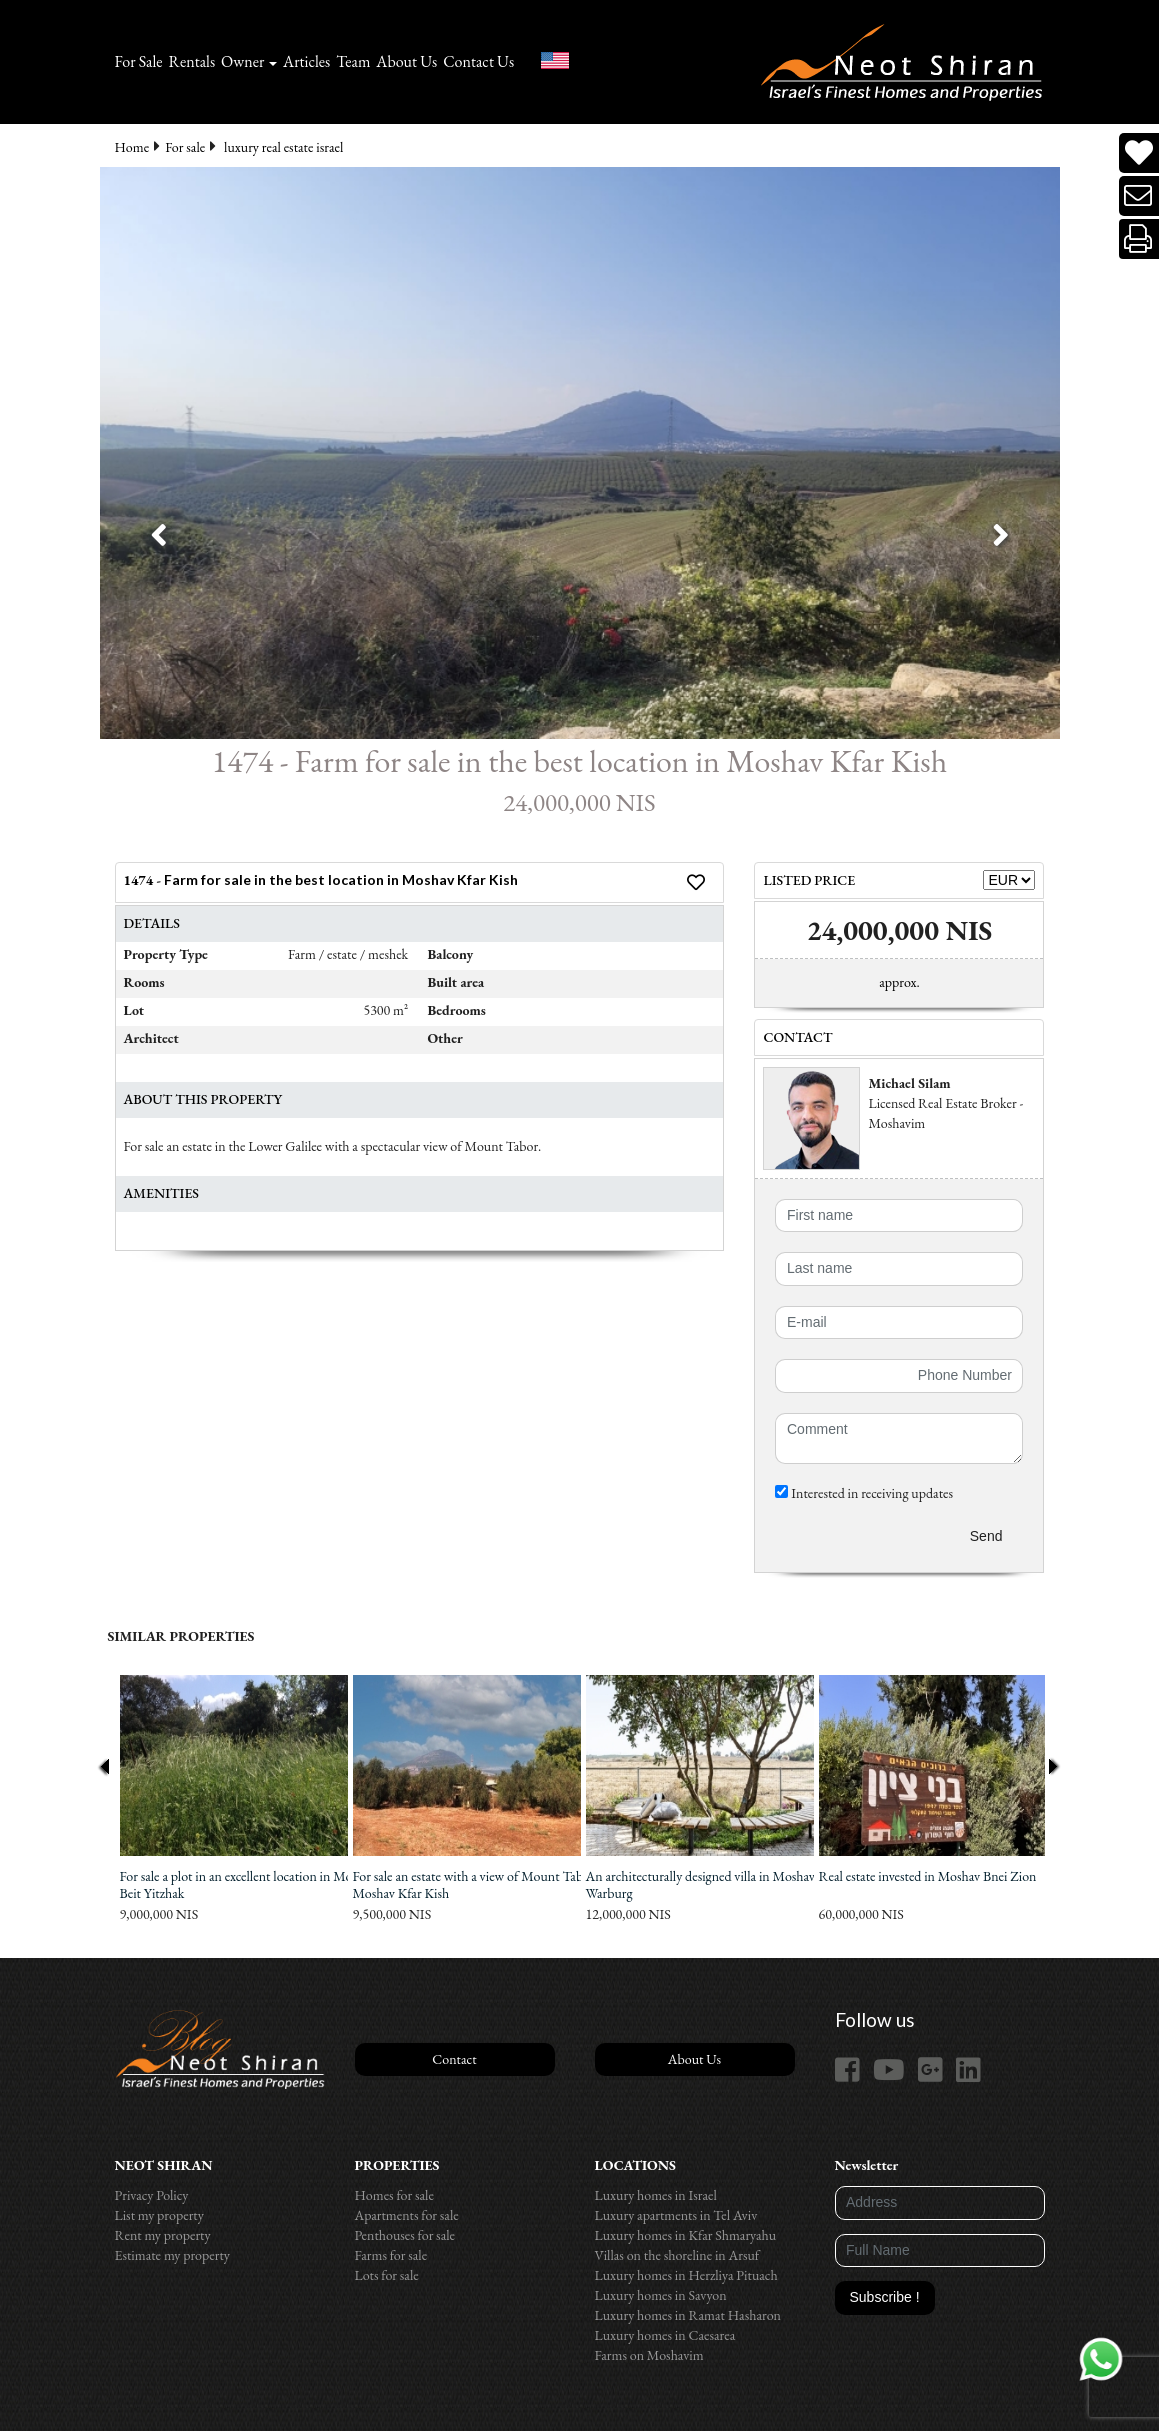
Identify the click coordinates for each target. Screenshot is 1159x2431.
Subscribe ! (885, 2297)
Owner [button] (242, 61)
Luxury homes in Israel (656, 2195)
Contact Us (478, 61)
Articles (306, 61)
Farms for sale (391, 2255)
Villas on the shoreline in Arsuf (677, 2255)
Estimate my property (172, 2255)
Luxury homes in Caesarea (665, 2335)
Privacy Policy (152, 2195)
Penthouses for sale (405, 2235)
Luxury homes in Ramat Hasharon (688, 2315)
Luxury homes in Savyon (661, 2295)
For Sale (139, 61)
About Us (406, 61)
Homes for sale (394, 2195)
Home (132, 147)
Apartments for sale (407, 2215)
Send (986, 1536)
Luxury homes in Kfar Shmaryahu (686, 2235)
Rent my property (163, 2235)
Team (353, 61)
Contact (454, 2059)
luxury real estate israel (283, 147)
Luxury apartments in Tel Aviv (676, 2215)
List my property (159, 2215)
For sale (185, 147)
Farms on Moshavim (649, 2355)
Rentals (192, 61)
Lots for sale (387, 2275)
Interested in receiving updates (864, 1493)
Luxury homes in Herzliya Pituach (686, 2275)
